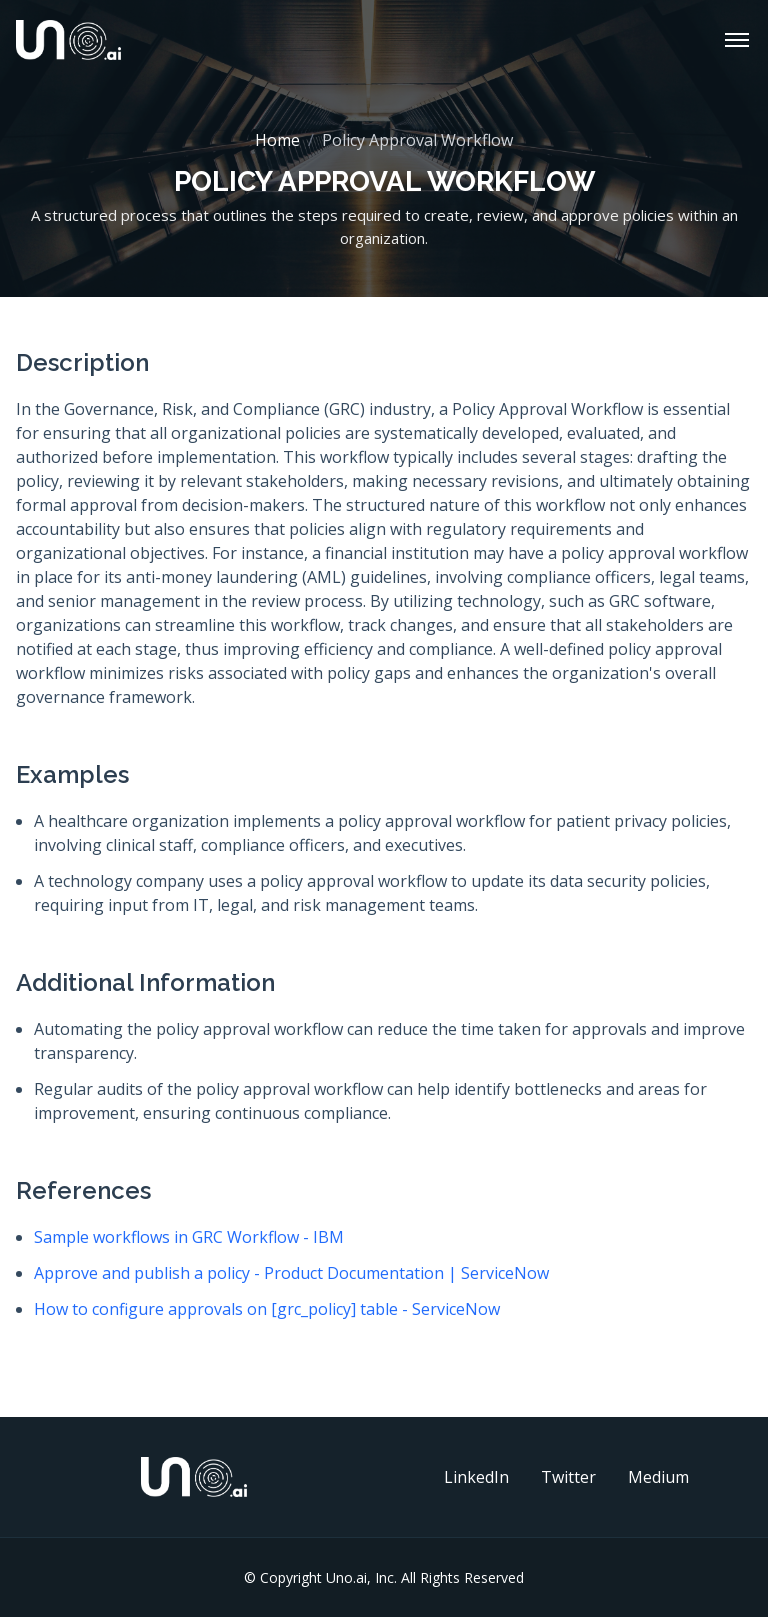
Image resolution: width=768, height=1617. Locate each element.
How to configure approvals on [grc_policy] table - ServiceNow (267, 1309)
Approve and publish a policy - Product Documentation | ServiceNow (291, 1273)
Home (277, 140)
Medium (658, 1477)
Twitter (568, 1477)
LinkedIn (476, 1477)
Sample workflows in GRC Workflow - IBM (189, 1237)
